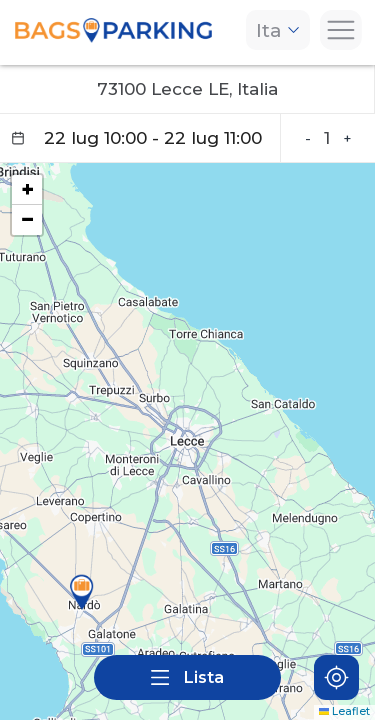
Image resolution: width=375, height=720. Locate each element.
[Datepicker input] (140, 138)
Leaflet (345, 711)
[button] (82, 592)
